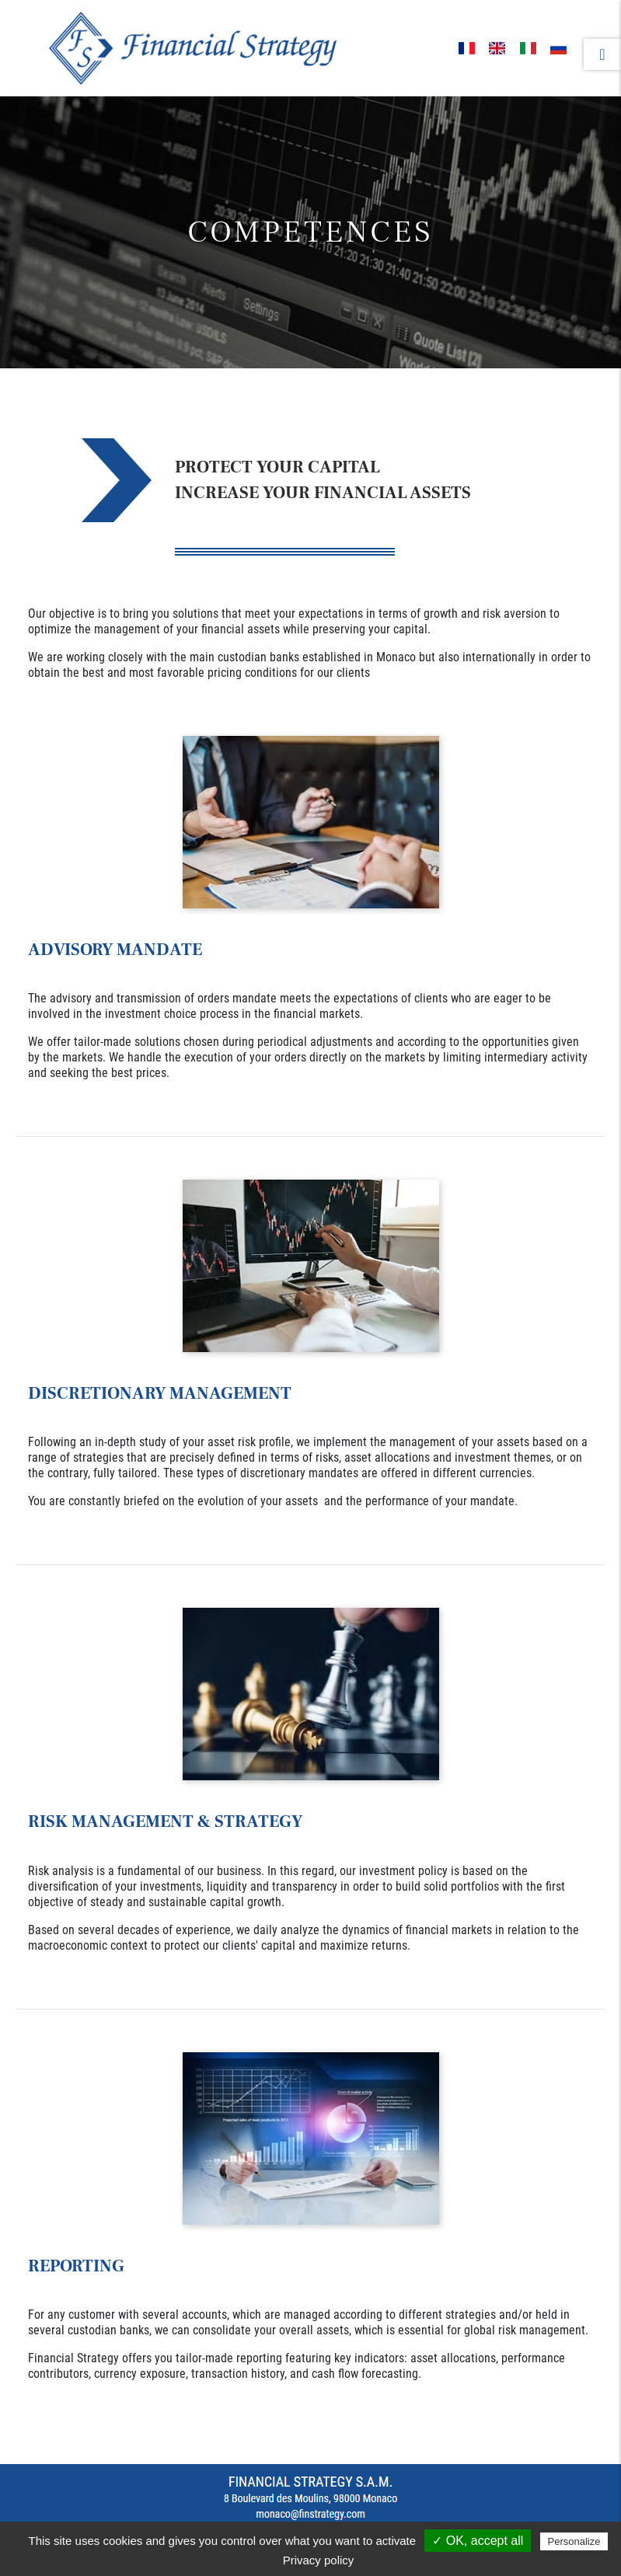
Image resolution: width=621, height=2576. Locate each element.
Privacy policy (318, 2560)
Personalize (574, 2541)
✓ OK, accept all (477, 2540)
